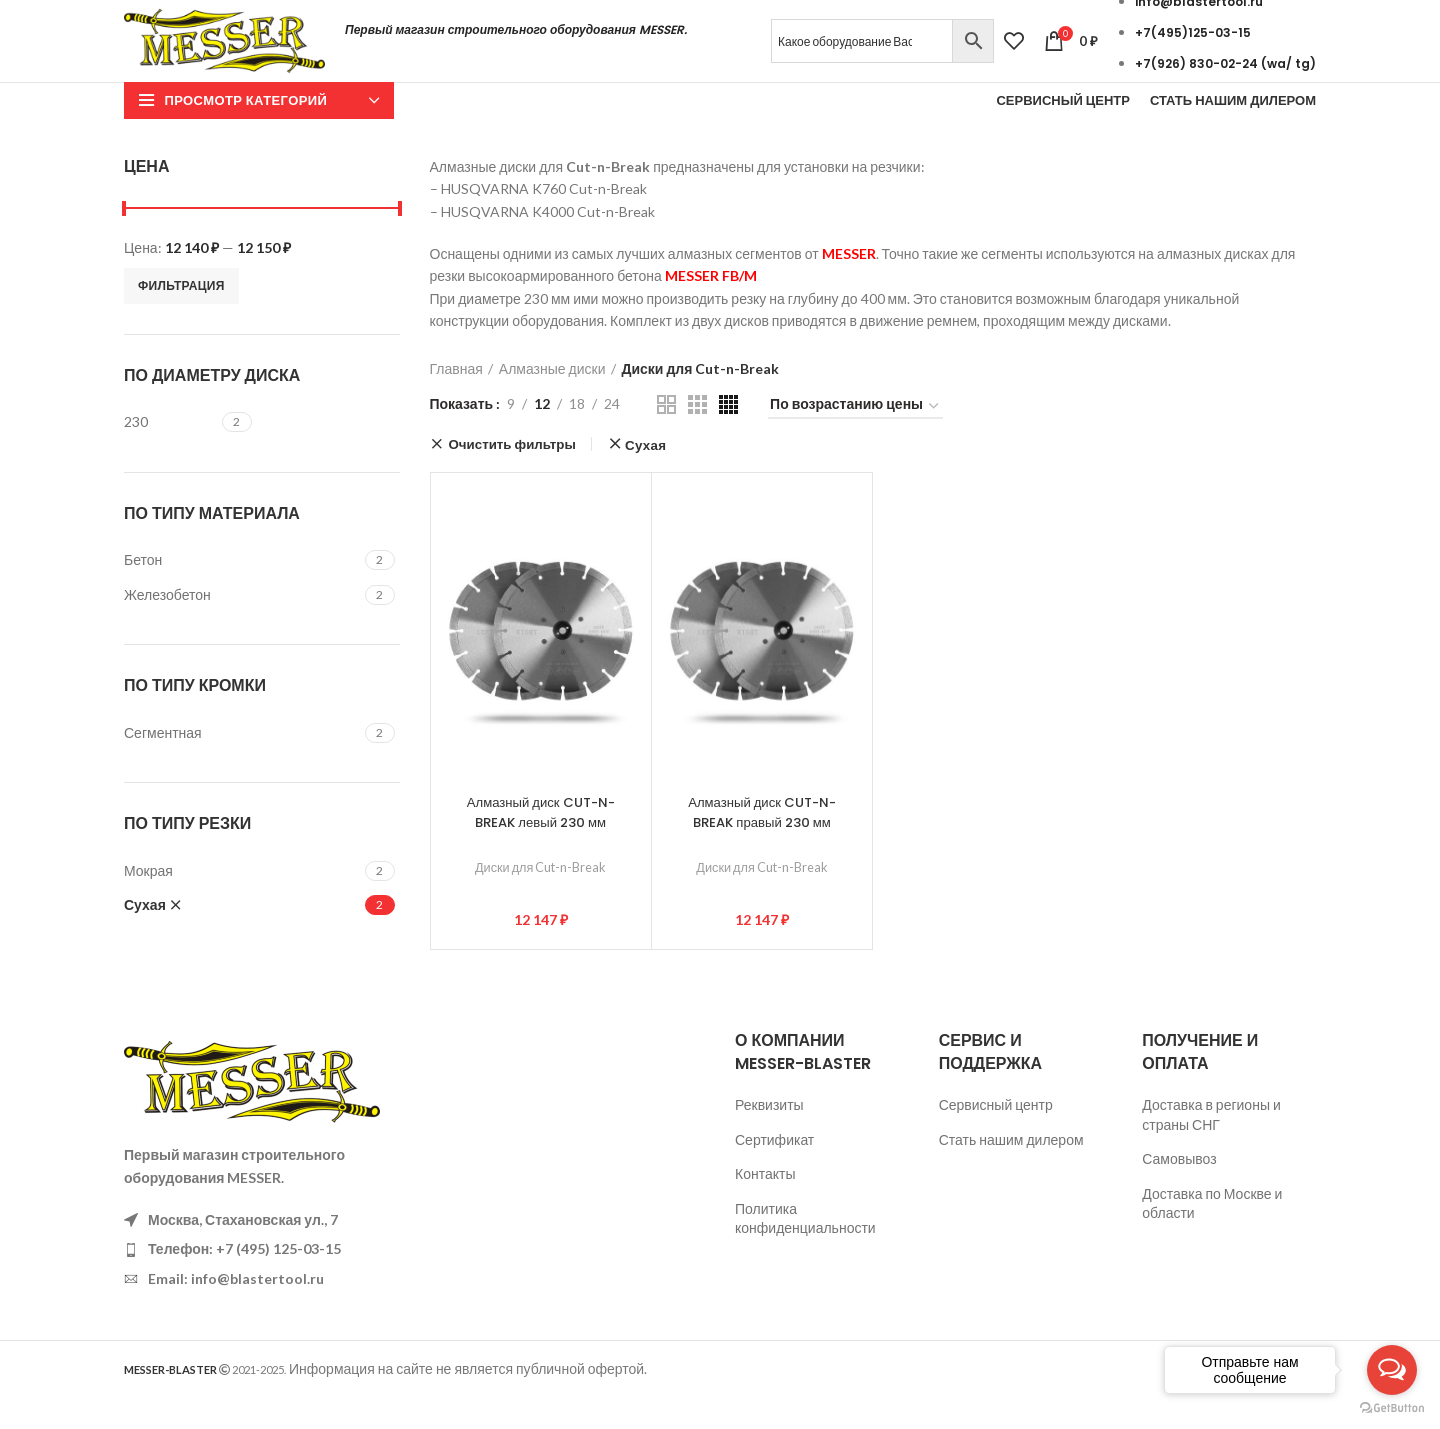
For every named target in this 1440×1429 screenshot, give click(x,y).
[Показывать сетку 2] (666, 435)
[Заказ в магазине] (855, 439)
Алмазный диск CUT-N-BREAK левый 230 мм (541, 843)
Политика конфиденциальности (805, 1249)
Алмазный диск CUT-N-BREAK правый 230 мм (762, 843)
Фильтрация (181, 316)
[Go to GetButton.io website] (1392, 1408)
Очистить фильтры (512, 475)
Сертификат (774, 1170)
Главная (456, 399)
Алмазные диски (552, 399)
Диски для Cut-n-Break (540, 898)
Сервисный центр (996, 1135)
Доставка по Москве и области (1212, 1234)
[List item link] (262, 1281)
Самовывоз (1179, 1189)
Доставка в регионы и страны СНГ (1211, 1145)
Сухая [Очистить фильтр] (645, 476)
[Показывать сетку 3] (697, 435)
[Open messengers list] (1392, 1370)
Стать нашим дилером (1011, 1170)
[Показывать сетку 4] (728, 435)
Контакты (765, 1204)
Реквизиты (769, 1135)
